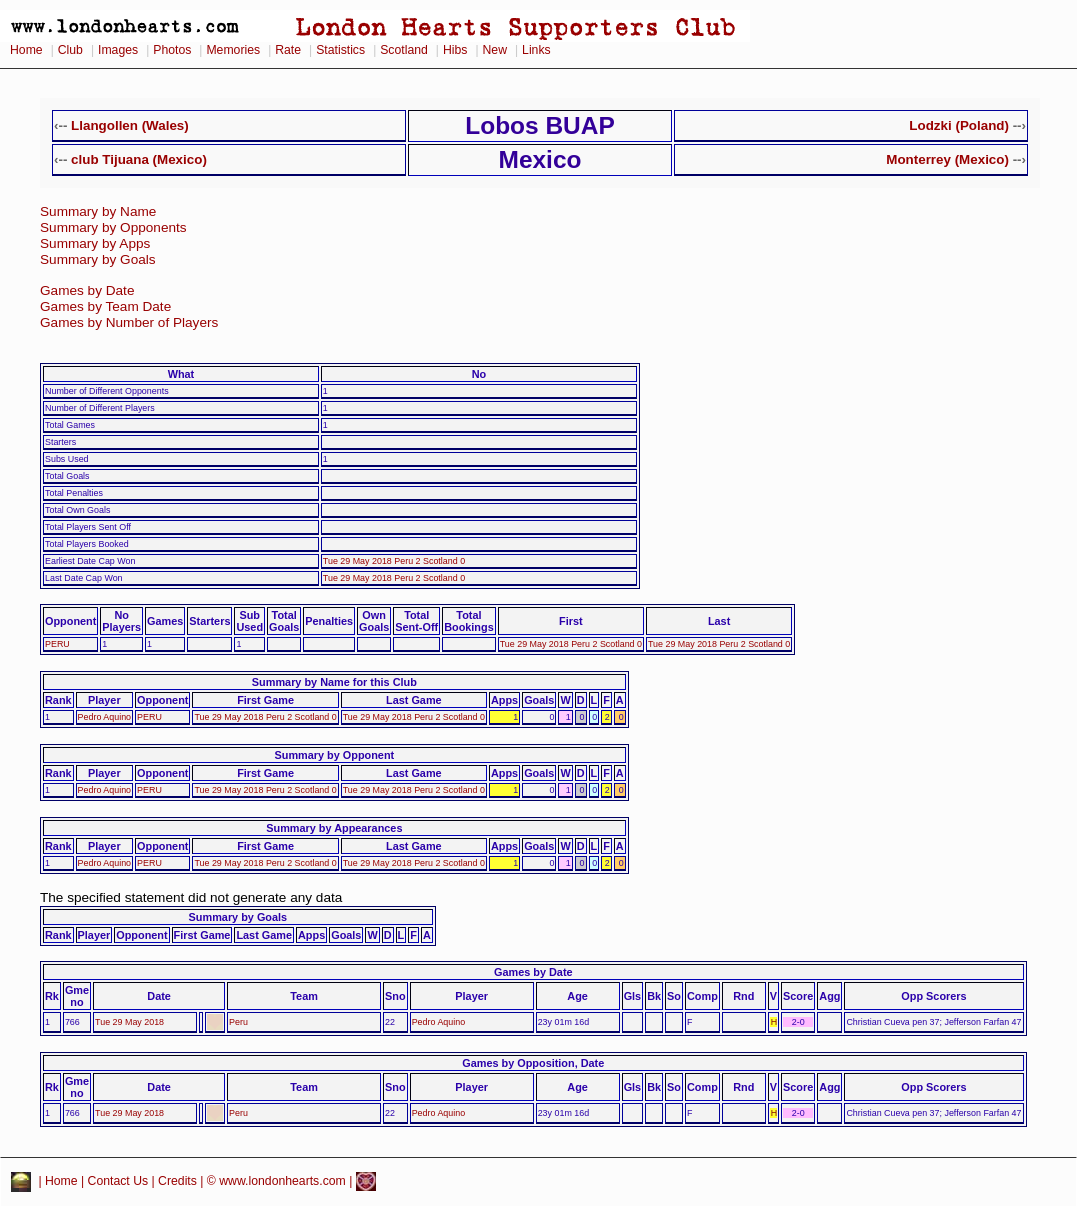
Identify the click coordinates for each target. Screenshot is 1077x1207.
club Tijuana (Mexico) (139, 159)
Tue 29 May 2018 (129, 1022)
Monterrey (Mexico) (947, 159)
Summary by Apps (95, 243)
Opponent (70, 621)
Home (26, 50)
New (495, 50)
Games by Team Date (105, 306)
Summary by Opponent (335, 755)
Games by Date (87, 290)
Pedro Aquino (104, 717)
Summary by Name (98, 211)
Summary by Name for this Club (334, 682)
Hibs (455, 50)
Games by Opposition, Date (533, 1063)
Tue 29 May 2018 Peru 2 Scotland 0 (394, 561)
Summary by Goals (98, 259)
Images (118, 50)
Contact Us (118, 1181)
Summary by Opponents (113, 227)
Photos (172, 50)
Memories (233, 50)
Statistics (340, 50)
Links (536, 50)
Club (70, 50)
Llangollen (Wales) (130, 125)
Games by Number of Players (129, 322)
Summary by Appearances (334, 828)
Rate (288, 50)
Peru (238, 1022)
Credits (177, 1181)
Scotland (404, 50)
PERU (57, 644)
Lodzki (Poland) (959, 125)
